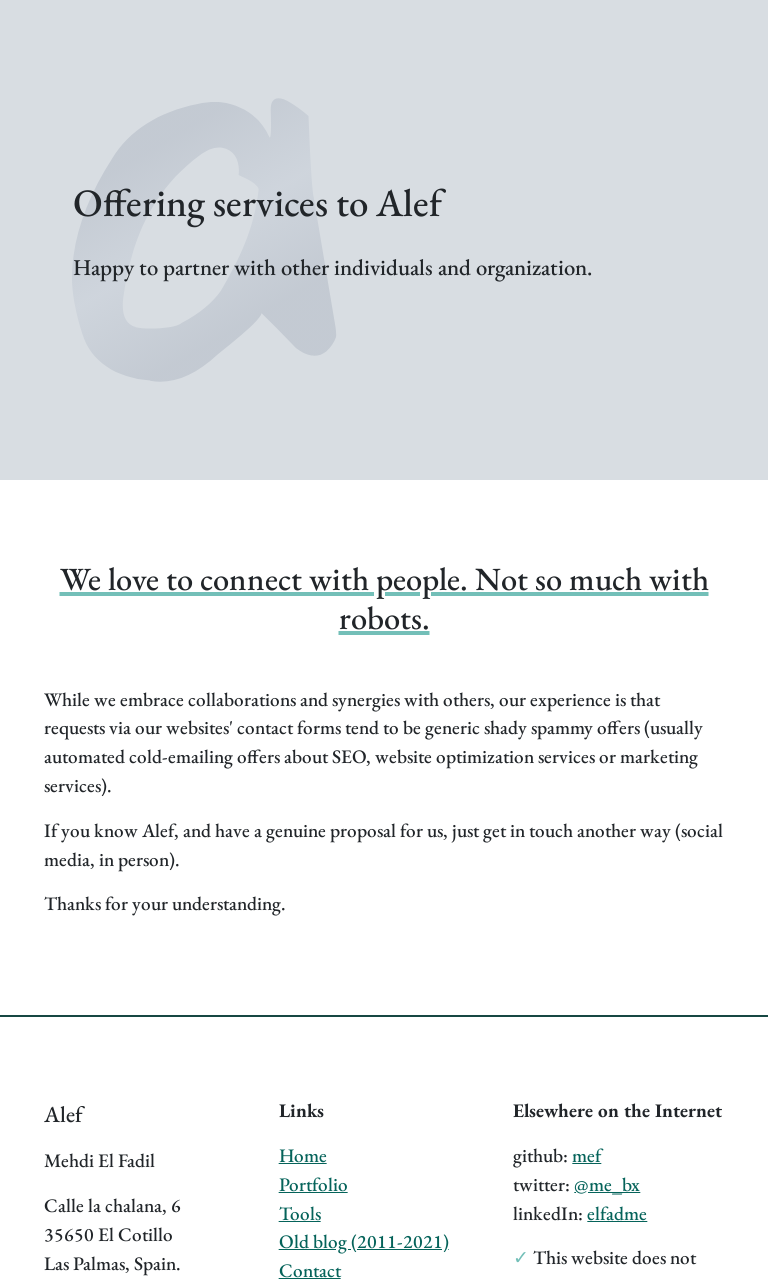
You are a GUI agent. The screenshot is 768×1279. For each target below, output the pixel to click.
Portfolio (313, 1184)
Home (303, 1155)
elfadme (617, 1213)
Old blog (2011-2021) (364, 1241)
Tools (300, 1213)
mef (586, 1155)
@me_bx (607, 1184)
